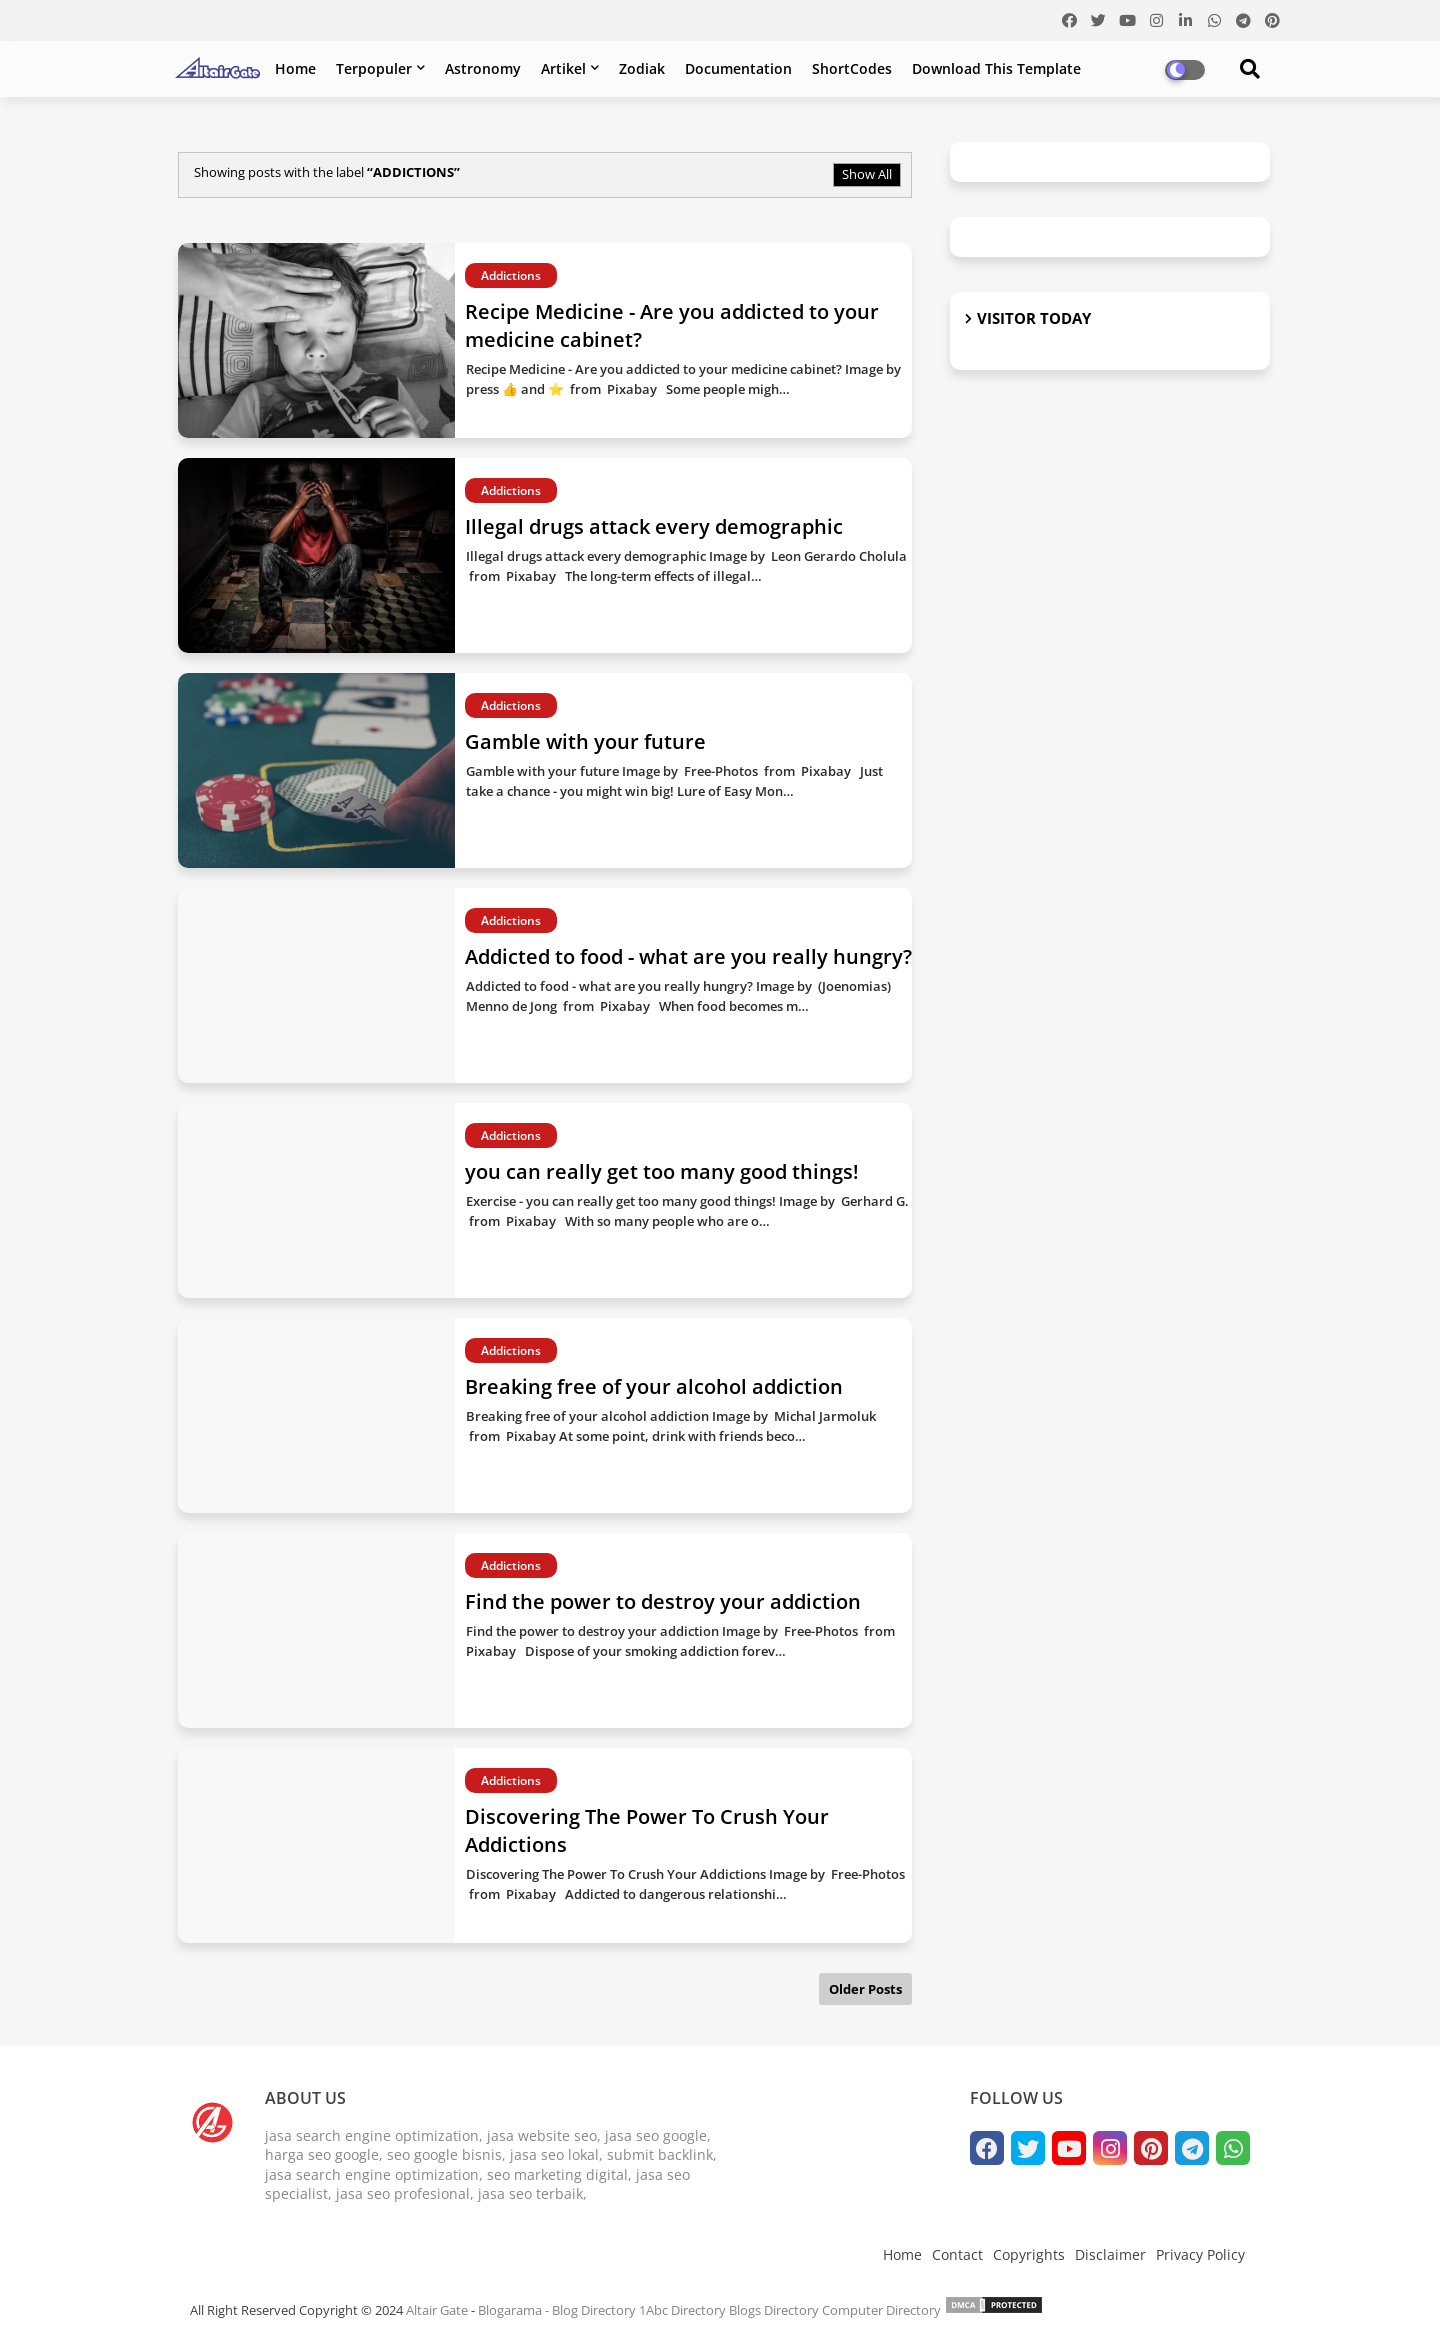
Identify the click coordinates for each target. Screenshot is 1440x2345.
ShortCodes (852, 68)
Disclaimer (1110, 2254)
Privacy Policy (1200, 2254)
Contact (957, 2254)
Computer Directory (881, 2310)
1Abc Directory (682, 2310)
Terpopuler (374, 68)
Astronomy (483, 68)
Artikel (563, 68)
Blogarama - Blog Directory (557, 2310)
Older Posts (865, 1989)
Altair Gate (437, 2310)
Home (295, 68)
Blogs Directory (774, 2310)
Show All (867, 174)
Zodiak (642, 68)
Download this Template (996, 68)
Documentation (738, 68)
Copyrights (1029, 2254)
